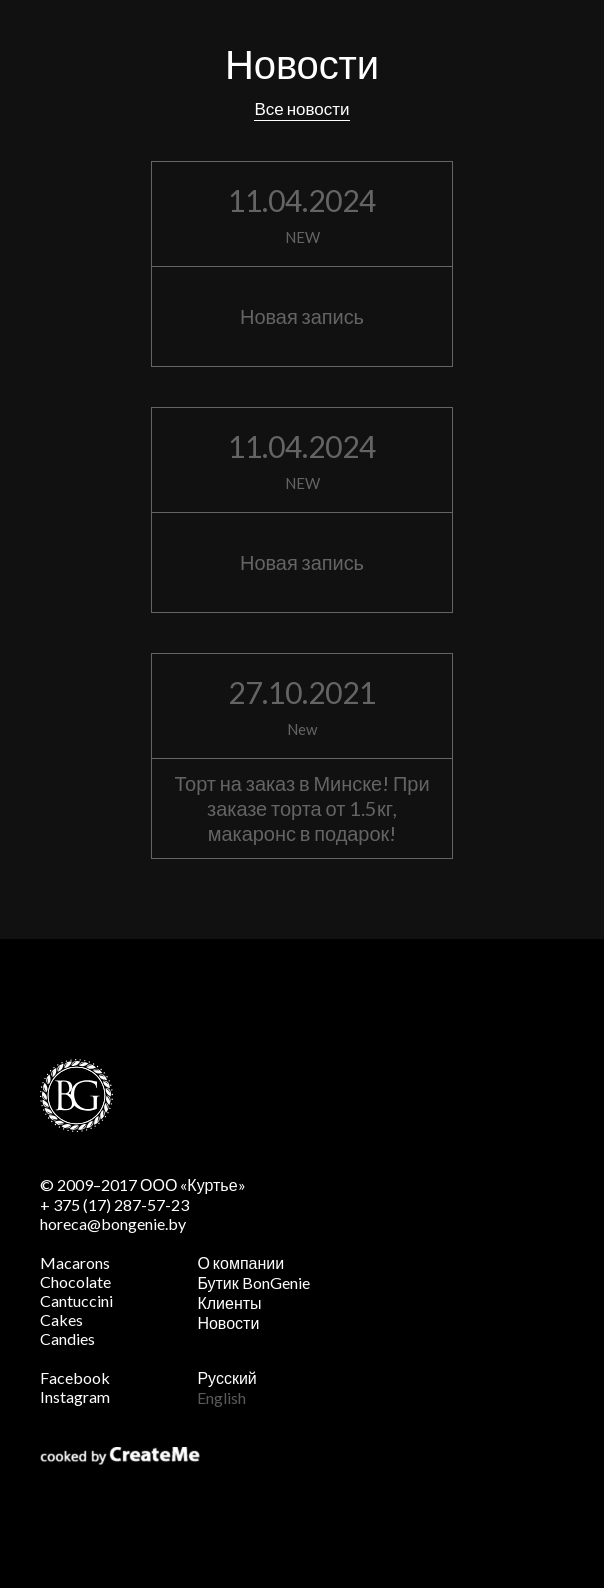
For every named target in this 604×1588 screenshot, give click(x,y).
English (221, 1397)
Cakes (61, 1319)
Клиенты (229, 1302)
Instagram (75, 1396)
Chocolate (75, 1281)
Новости (228, 1322)
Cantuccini (76, 1300)
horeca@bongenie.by (113, 1223)
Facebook (75, 1377)
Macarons (75, 1262)
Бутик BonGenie (253, 1282)
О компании (240, 1262)
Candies (67, 1338)
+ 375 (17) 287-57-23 (114, 1204)
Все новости (301, 108)
